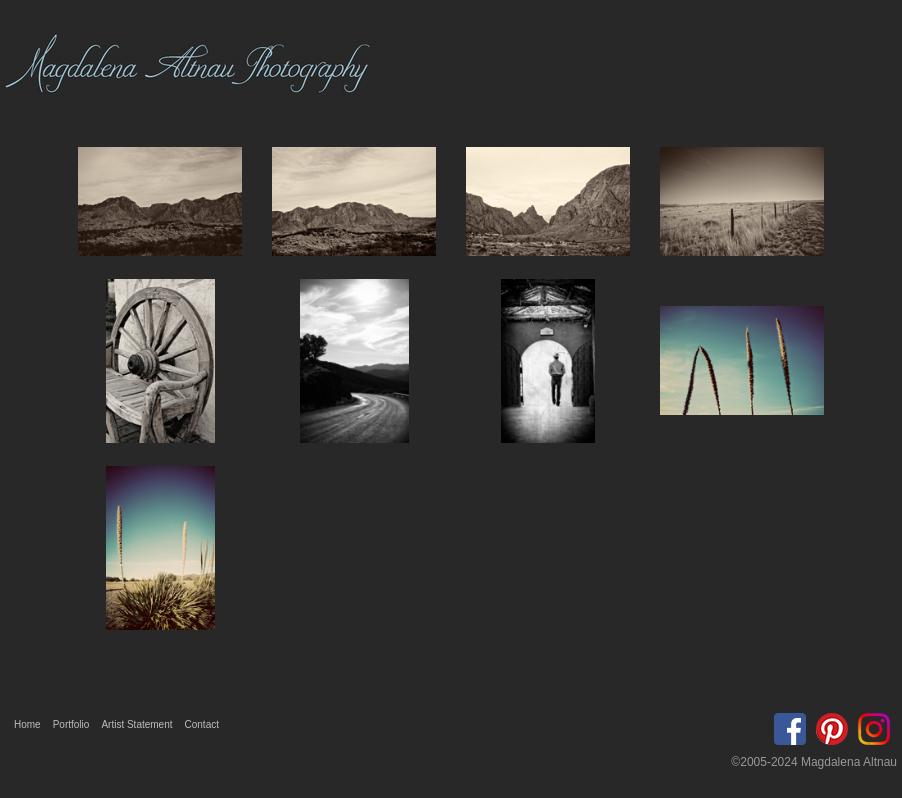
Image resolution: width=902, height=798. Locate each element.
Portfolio (71, 724)
